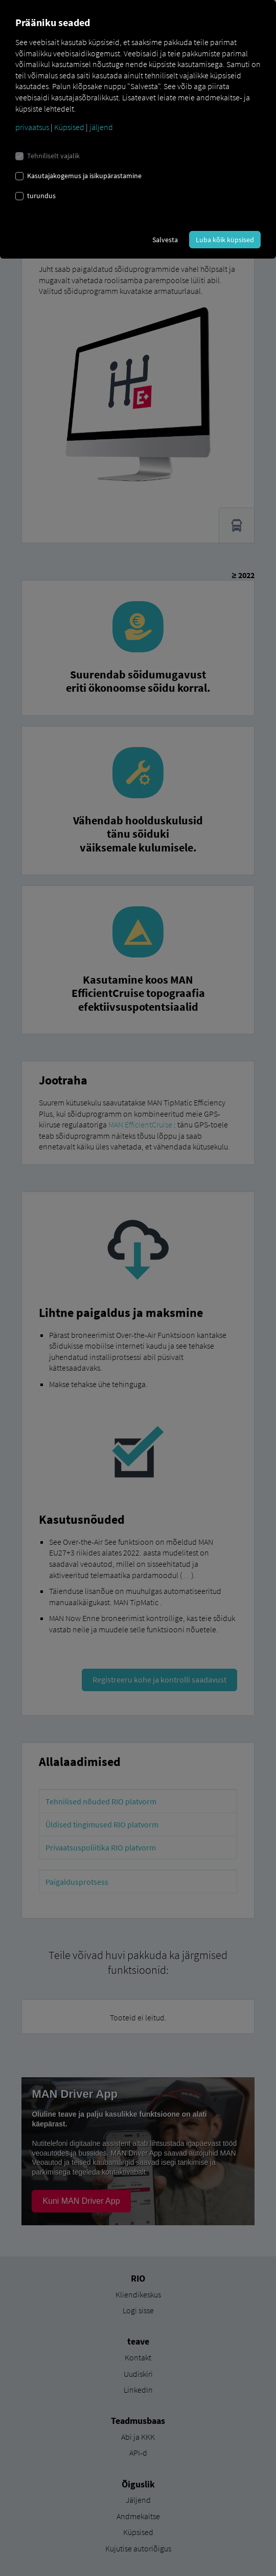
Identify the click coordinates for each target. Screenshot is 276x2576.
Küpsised (69, 127)
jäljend (101, 127)
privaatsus (32, 127)
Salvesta (165, 239)
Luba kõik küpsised (225, 239)
